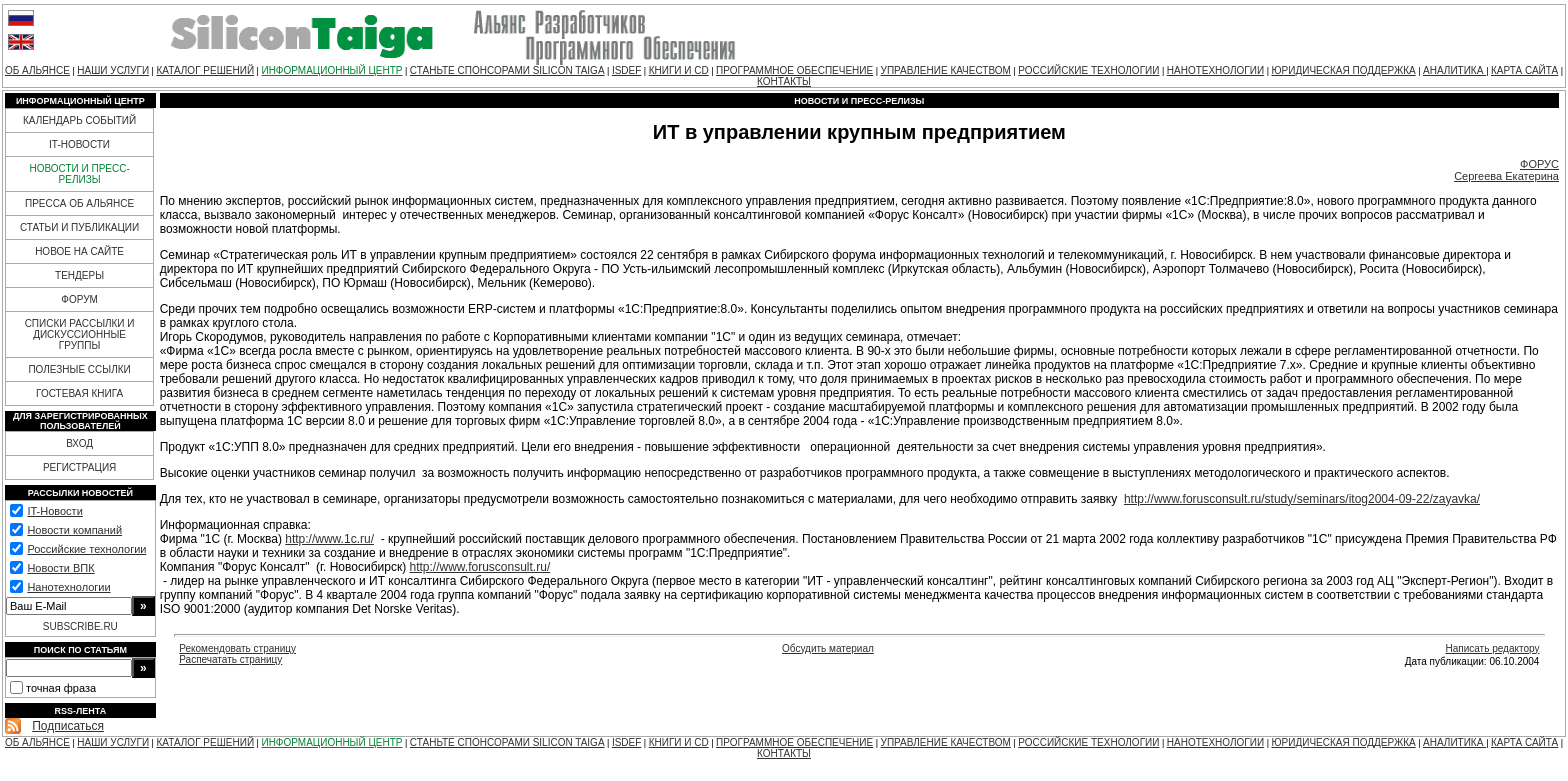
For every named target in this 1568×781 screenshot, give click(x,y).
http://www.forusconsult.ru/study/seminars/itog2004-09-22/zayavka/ (1302, 499)
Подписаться (68, 726)
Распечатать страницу (230, 659)
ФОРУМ (79, 299)
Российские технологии (86, 549)
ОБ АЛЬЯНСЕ (37, 70)
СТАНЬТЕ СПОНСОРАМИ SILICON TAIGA (507, 70)
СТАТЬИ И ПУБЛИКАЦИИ (79, 227)
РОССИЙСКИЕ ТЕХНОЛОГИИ (1088, 70)
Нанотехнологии (68, 587)
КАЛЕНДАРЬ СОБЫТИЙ (79, 120)
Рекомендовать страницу (237, 648)
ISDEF (626, 70)
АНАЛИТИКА (1454, 70)
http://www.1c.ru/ (329, 539)
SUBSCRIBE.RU (80, 626)
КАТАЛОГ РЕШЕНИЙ (205, 70)
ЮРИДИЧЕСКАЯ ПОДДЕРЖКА (1343, 70)
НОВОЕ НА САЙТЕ (79, 251)
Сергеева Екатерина (1506, 176)
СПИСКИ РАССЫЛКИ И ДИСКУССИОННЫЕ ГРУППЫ (80, 334)
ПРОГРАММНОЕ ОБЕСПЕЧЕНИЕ (794, 70)
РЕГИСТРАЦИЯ (79, 467)
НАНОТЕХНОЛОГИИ (1215, 70)
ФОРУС (1539, 164)
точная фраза (61, 688)
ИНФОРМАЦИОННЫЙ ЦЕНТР (331, 70)
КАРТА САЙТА (1524, 70)
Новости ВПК (60, 568)
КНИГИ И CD (679, 70)
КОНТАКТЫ (784, 81)
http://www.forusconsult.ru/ (479, 567)
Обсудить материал (828, 648)
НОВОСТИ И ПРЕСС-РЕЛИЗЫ (79, 174)
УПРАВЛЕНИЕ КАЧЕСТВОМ (946, 70)
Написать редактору (1492, 648)
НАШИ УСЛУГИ (113, 70)
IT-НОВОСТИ (79, 144)
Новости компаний (74, 530)
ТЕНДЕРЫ (79, 275)
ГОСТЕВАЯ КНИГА (79, 393)
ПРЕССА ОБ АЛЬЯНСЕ (79, 203)
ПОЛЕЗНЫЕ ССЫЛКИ (79, 369)
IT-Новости (54, 511)
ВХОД (79, 443)
